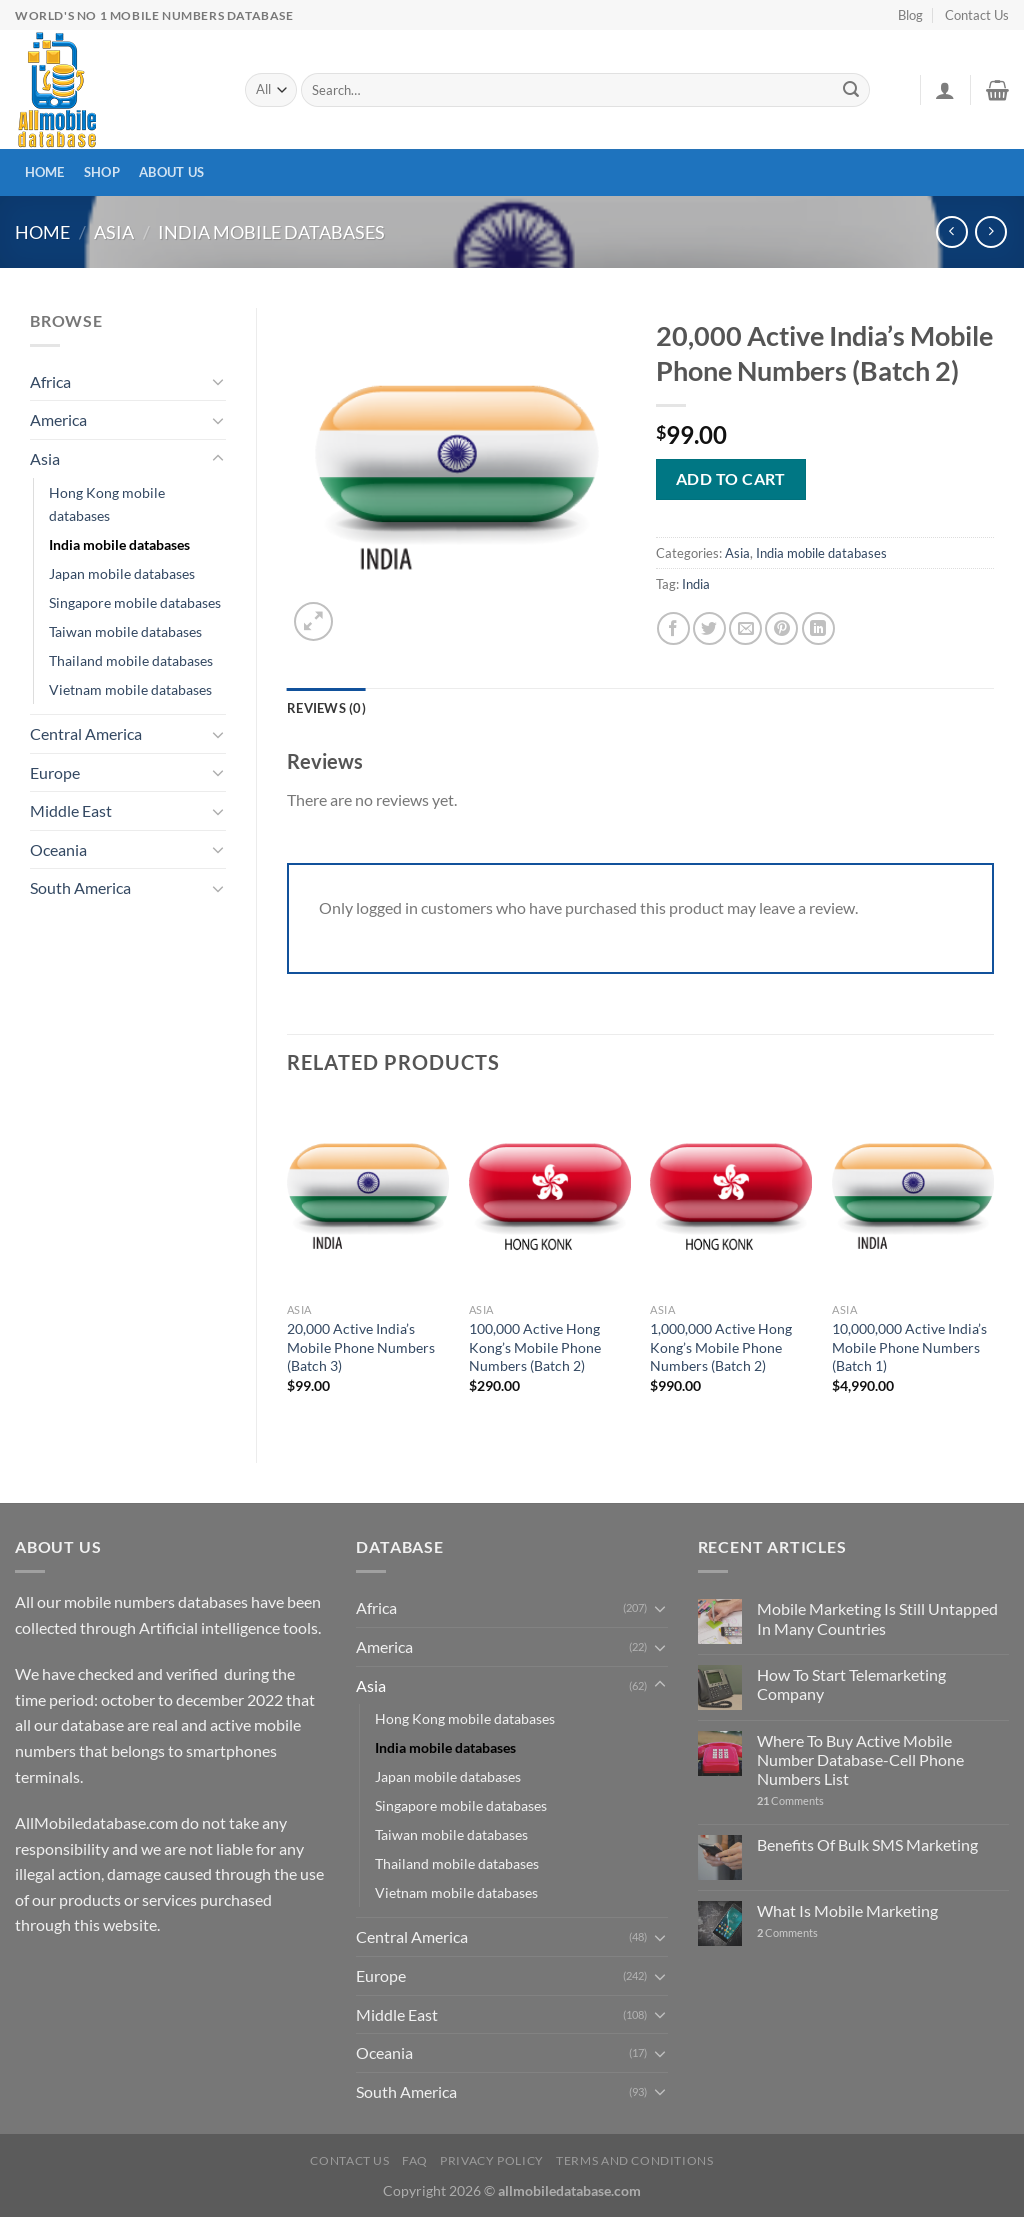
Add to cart (731, 478)
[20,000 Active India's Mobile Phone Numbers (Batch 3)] (368, 1196)
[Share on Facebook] (673, 628)
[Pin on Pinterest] (781, 628)
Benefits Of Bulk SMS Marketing (867, 1844)
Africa (50, 381)
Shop (102, 172)
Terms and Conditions (634, 2160)
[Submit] (852, 90)
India (696, 584)
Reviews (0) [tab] (326, 708)
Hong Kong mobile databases (107, 504)
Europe (55, 772)
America (58, 419)
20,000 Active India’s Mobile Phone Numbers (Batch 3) (361, 1347)
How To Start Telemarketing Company (851, 1684)
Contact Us (977, 15)
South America (80, 887)
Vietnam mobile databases (130, 689)
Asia (114, 232)
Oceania (58, 849)
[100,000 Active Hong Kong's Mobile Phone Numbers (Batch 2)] (550, 1196)
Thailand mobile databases (131, 660)
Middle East (71, 810)
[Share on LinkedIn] (818, 628)
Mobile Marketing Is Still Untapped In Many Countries (877, 1618)
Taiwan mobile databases (125, 631)
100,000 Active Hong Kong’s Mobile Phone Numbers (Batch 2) (535, 1347)
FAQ (415, 2160)
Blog (910, 15)
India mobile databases (271, 232)
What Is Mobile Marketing (847, 1910)
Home (45, 172)
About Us (171, 172)
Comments (790, 1800)
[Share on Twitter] (709, 628)
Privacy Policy (492, 2160)
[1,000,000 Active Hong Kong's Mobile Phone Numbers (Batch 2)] (731, 1196)
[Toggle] (218, 381)
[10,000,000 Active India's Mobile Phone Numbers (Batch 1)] (913, 1196)
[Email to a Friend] (745, 628)
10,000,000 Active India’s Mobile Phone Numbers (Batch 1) (909, 1347)
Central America (86, 733)
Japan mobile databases (122, 573)
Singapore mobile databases (135, 602)
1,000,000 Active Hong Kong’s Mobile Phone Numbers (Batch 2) (721, 1347)
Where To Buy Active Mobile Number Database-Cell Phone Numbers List (860, 1759)
